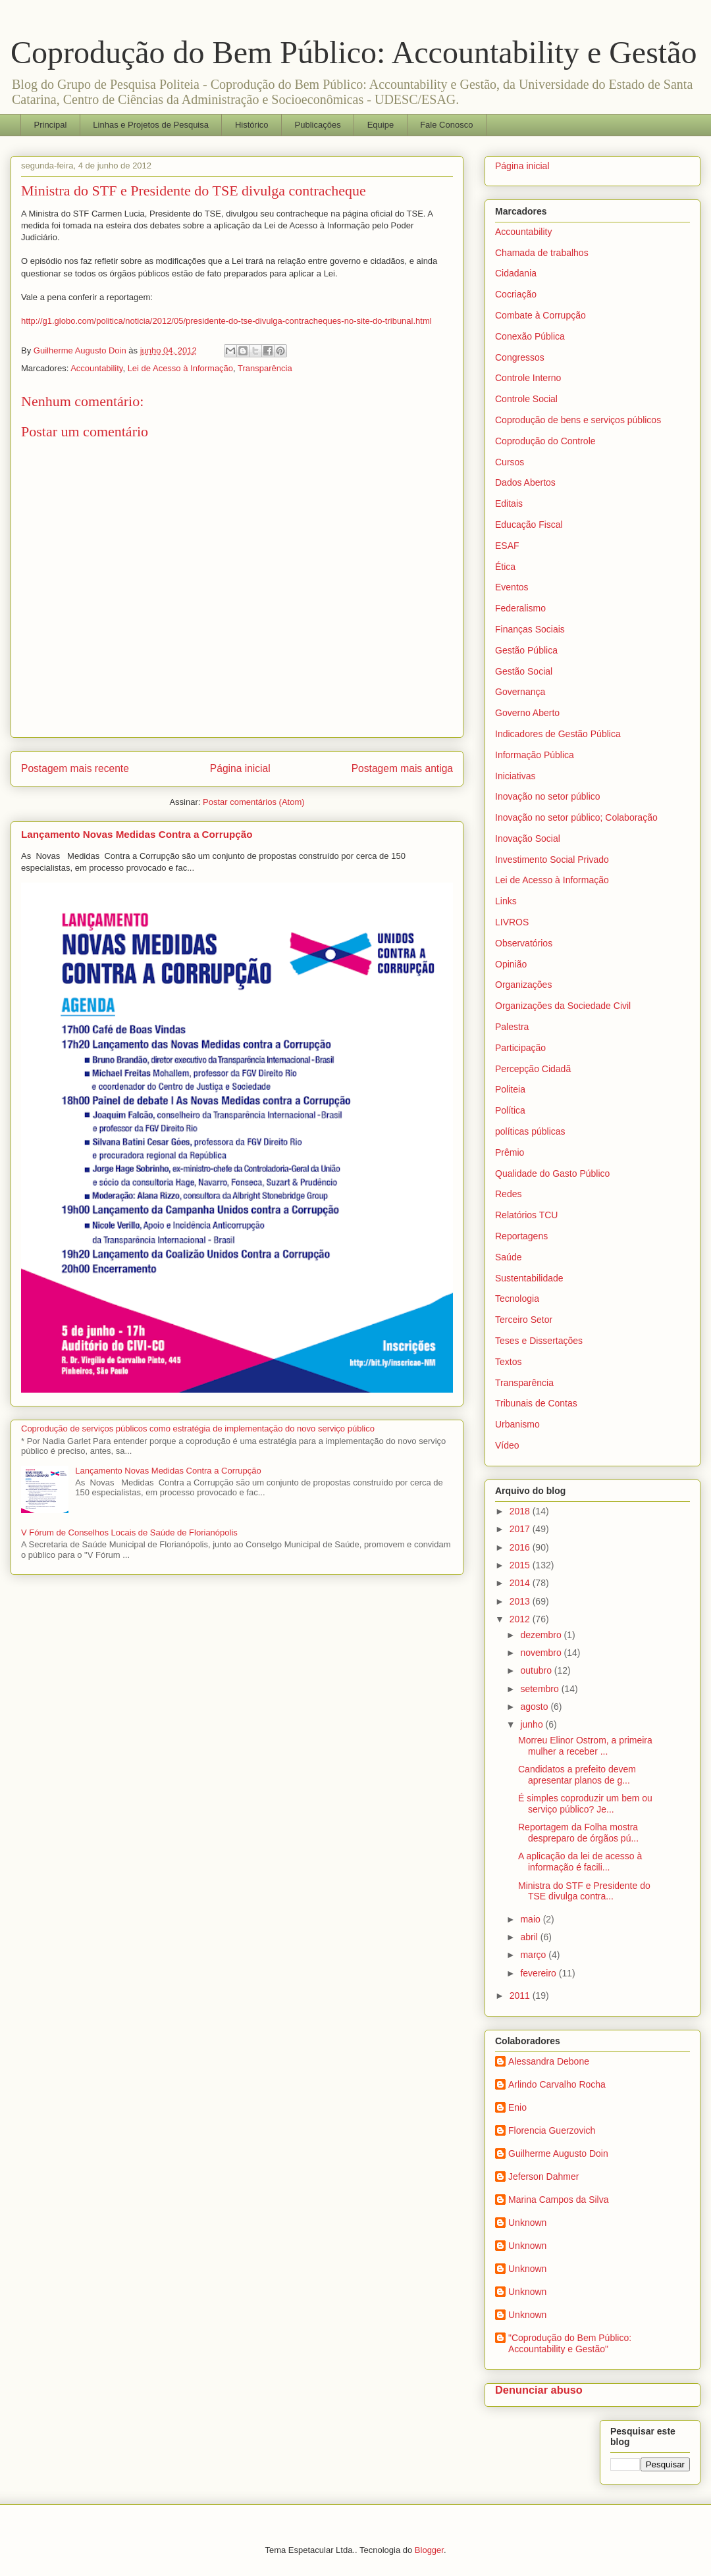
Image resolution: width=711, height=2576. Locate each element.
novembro (542, 1652)
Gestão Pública (526, 650)
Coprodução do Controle (545, 441)
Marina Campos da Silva (558, 2199)
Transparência (265, 368)
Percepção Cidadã (533, 1069)
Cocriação (516, 294)
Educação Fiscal (529, 524)
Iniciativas (515, 776)
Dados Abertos (525, 482)
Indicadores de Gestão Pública (558, 734)
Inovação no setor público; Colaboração (576, 817)
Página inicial (240, 768)
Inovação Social (527, 838)
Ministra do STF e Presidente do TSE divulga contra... (584, 1891)
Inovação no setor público (547, 796)
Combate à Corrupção (540, 315)
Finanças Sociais (530, 629)
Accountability (96, 368)
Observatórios (523, 943)
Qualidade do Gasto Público (552, 1173)
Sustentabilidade (529, 1278)
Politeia (510, 1089)
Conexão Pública (530, 336)
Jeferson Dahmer (543, 2176)
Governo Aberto (527, 713)
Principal (50, 125)
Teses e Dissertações (539, 1340)
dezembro (542, 1635)
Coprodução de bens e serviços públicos (578, 420)
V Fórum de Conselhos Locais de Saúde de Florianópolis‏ (129, 1532)
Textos (508, 1361)
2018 (521, 1511)
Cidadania (516, 273)
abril (530, 1937)
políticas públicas (530, 1131)
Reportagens (521, 1236)
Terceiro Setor (523, 1319)
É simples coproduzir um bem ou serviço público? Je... (585, 1804)
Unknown (527, 2222)
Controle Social (526, 399)
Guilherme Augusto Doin (558, 2153)
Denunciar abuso (539, 2390)
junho (532, 1724)
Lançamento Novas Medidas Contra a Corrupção (136, 834)
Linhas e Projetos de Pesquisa (151, 125)
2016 (521, 1547)
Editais (509, 503)
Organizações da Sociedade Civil (563, 1005)
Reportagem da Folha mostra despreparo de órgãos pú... (578, 1832)
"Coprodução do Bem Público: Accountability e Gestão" (569, 2343)
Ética (505, 566)
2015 (521, 1565)
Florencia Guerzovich (551, 2130)
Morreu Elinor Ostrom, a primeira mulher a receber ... (585, 1746)
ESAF (507, 545)
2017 (521, 1529)
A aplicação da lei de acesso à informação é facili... (580, 1861)
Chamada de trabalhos (542, 252)
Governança (520, 691)
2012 (521, 1619)
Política (510, 1110)
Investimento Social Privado (552, 859)
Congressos (519, 357)
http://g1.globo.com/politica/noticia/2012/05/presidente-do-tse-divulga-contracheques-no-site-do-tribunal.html (226, 321)
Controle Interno (528, 378)
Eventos (512, 587)
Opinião (511, 964)
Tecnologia (517, 1298)
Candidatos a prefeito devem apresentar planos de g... (577, 1775)
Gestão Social (523, 671)
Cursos (509, 462)
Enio (517, 2107)
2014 (521, 1583)
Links (506, 901)
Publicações (318, 125)
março (534, 1954)
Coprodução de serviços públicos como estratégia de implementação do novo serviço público (198, 1428)
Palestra (512, 1026)
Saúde (508, 1257)
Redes (508, 1194)
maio (531, 1919)
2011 (521, 1995)
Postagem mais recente (75, 768)
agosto (535, 1706)
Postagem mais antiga (402, 768)
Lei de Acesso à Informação (180, 368)
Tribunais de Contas (536, 1403)
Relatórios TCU (526, 1215)
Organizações (523, 984)
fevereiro (539, 1973)
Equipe (380, 125)
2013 (521, 1601)
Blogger (429, 2550)
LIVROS (512, 922)
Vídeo (507, 1445)
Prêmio (509, 1152)
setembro (540, 1689)
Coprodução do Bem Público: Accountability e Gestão (354, 52)
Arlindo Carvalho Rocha (557, 2084)
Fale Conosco (446, 125)
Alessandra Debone (548, 2061)
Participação (520, 1048)
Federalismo (520, 608)
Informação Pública (534, 755)
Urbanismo (517, 1424)
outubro (537, 1670)
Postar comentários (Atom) (254, 802)
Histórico (252, 125)
